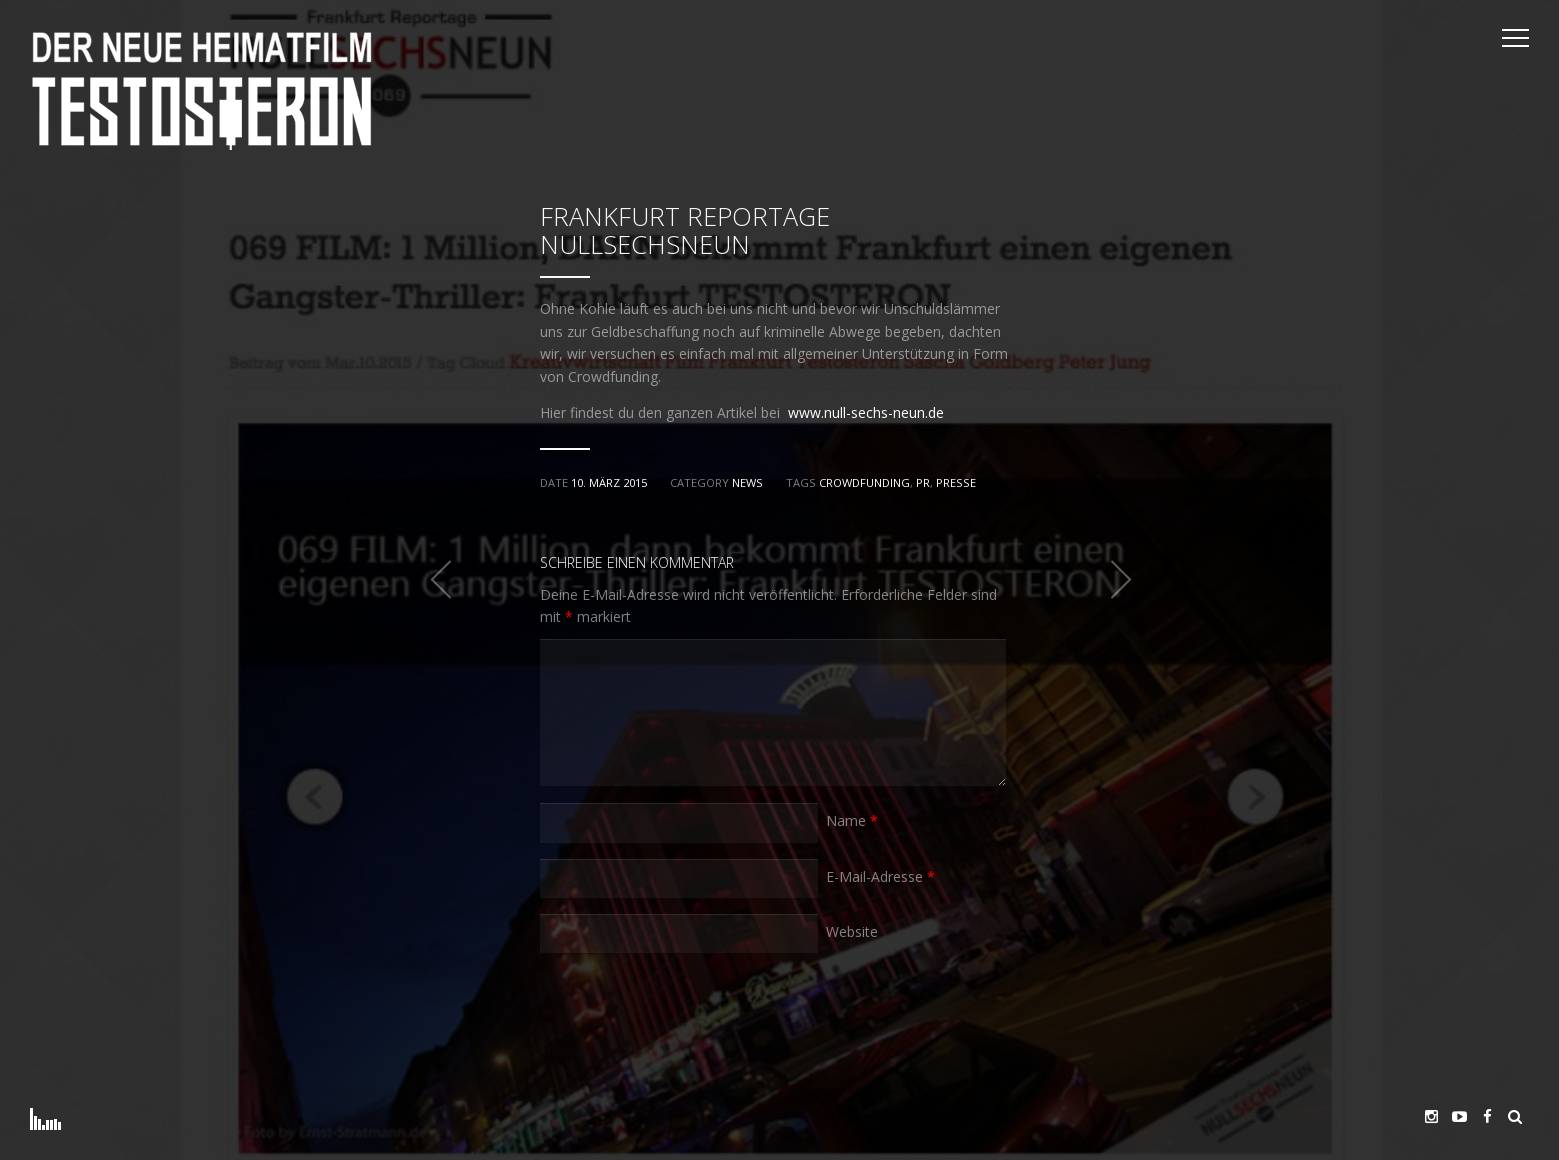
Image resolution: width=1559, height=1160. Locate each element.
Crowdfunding (864, 482)
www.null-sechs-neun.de (866, 412)
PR (923, 482)
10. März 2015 (609, 482)
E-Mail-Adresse (880, 876)
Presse (956, 482)
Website (852, 931)
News (747, 482)
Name (852, 820)
